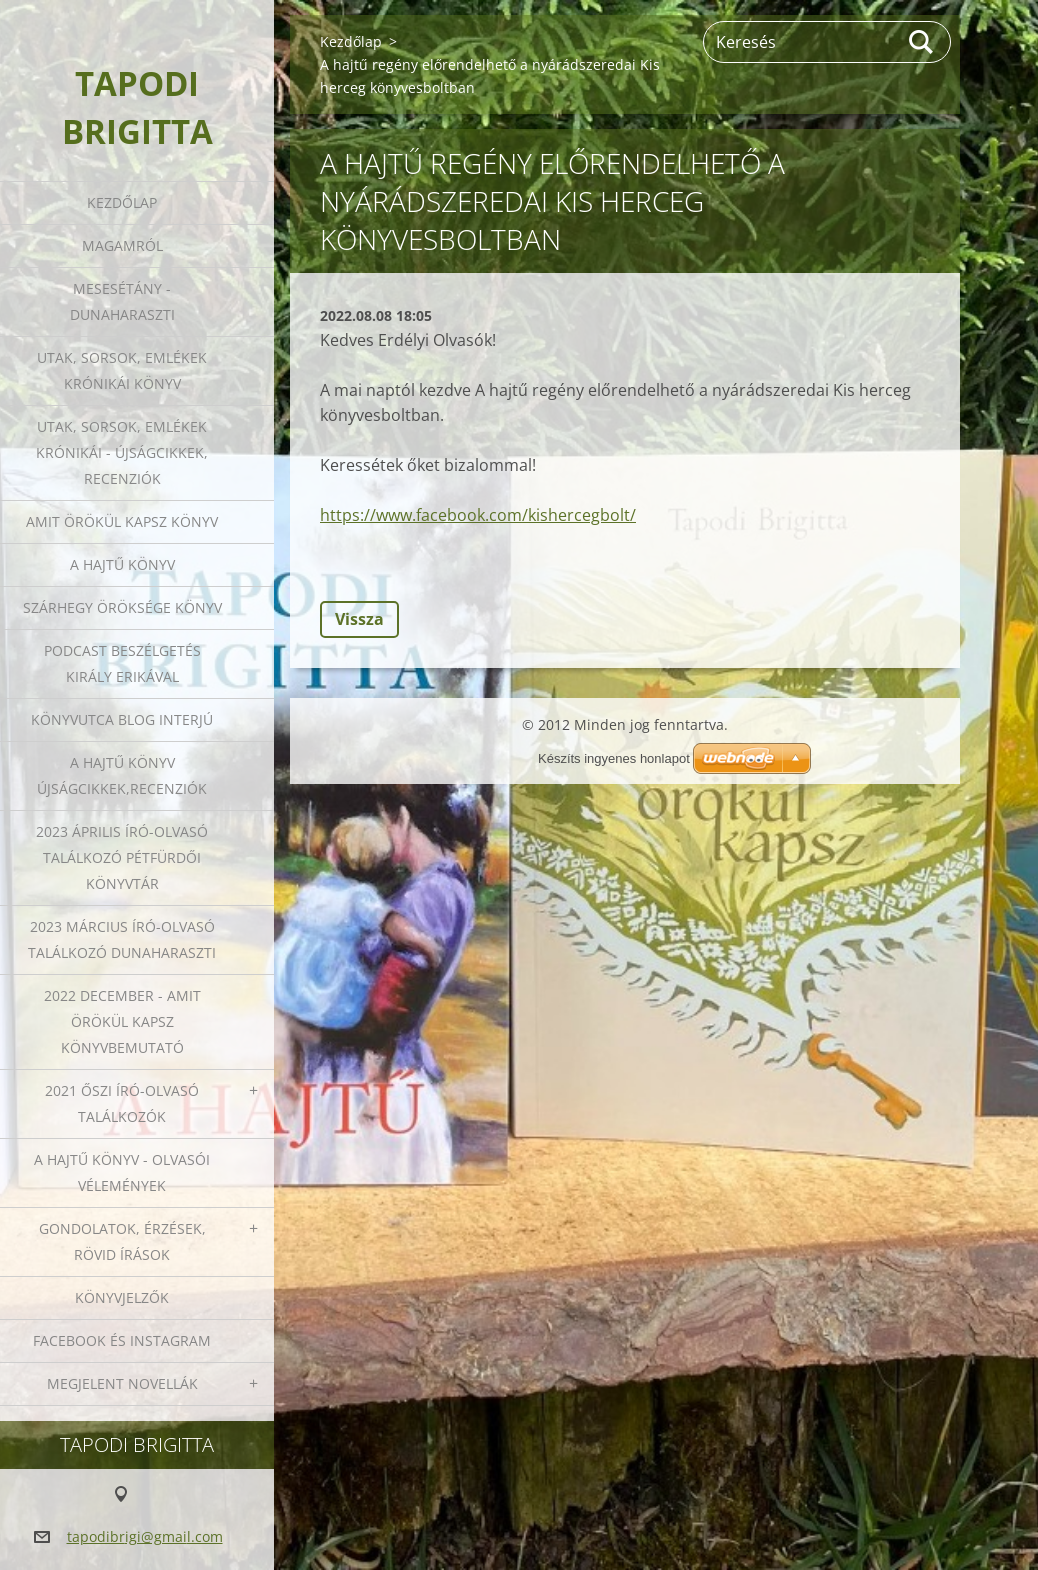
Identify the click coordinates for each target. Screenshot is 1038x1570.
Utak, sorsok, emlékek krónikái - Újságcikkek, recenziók (122, 452)
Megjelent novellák (122, 1383)
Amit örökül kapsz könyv (122, 521)
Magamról (122, 245)
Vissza (359, 619)
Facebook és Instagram (122, 1340)
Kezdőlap (122, 202)
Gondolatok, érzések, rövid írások (122, 1241)
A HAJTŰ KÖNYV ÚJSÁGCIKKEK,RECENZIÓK (122, 775)
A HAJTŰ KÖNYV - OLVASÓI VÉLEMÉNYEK (122, 1172)
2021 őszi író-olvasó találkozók (122, 1103)
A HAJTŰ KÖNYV (122, 564)
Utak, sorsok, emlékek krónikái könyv (122, 370)
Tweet (477, 561)
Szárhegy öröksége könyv (122, 607)
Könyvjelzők (122, 1297)
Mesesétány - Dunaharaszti (122, 301)
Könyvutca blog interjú (122, 719)
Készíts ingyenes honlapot (614, 758)
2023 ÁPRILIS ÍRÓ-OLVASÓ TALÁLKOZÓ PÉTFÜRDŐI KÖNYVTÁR (122, 857)
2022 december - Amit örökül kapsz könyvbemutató (122, 1021)
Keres (922, 42)
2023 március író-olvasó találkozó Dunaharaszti (122, 939)
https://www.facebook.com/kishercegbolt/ (478, 515)
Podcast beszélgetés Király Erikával (122, 663)
